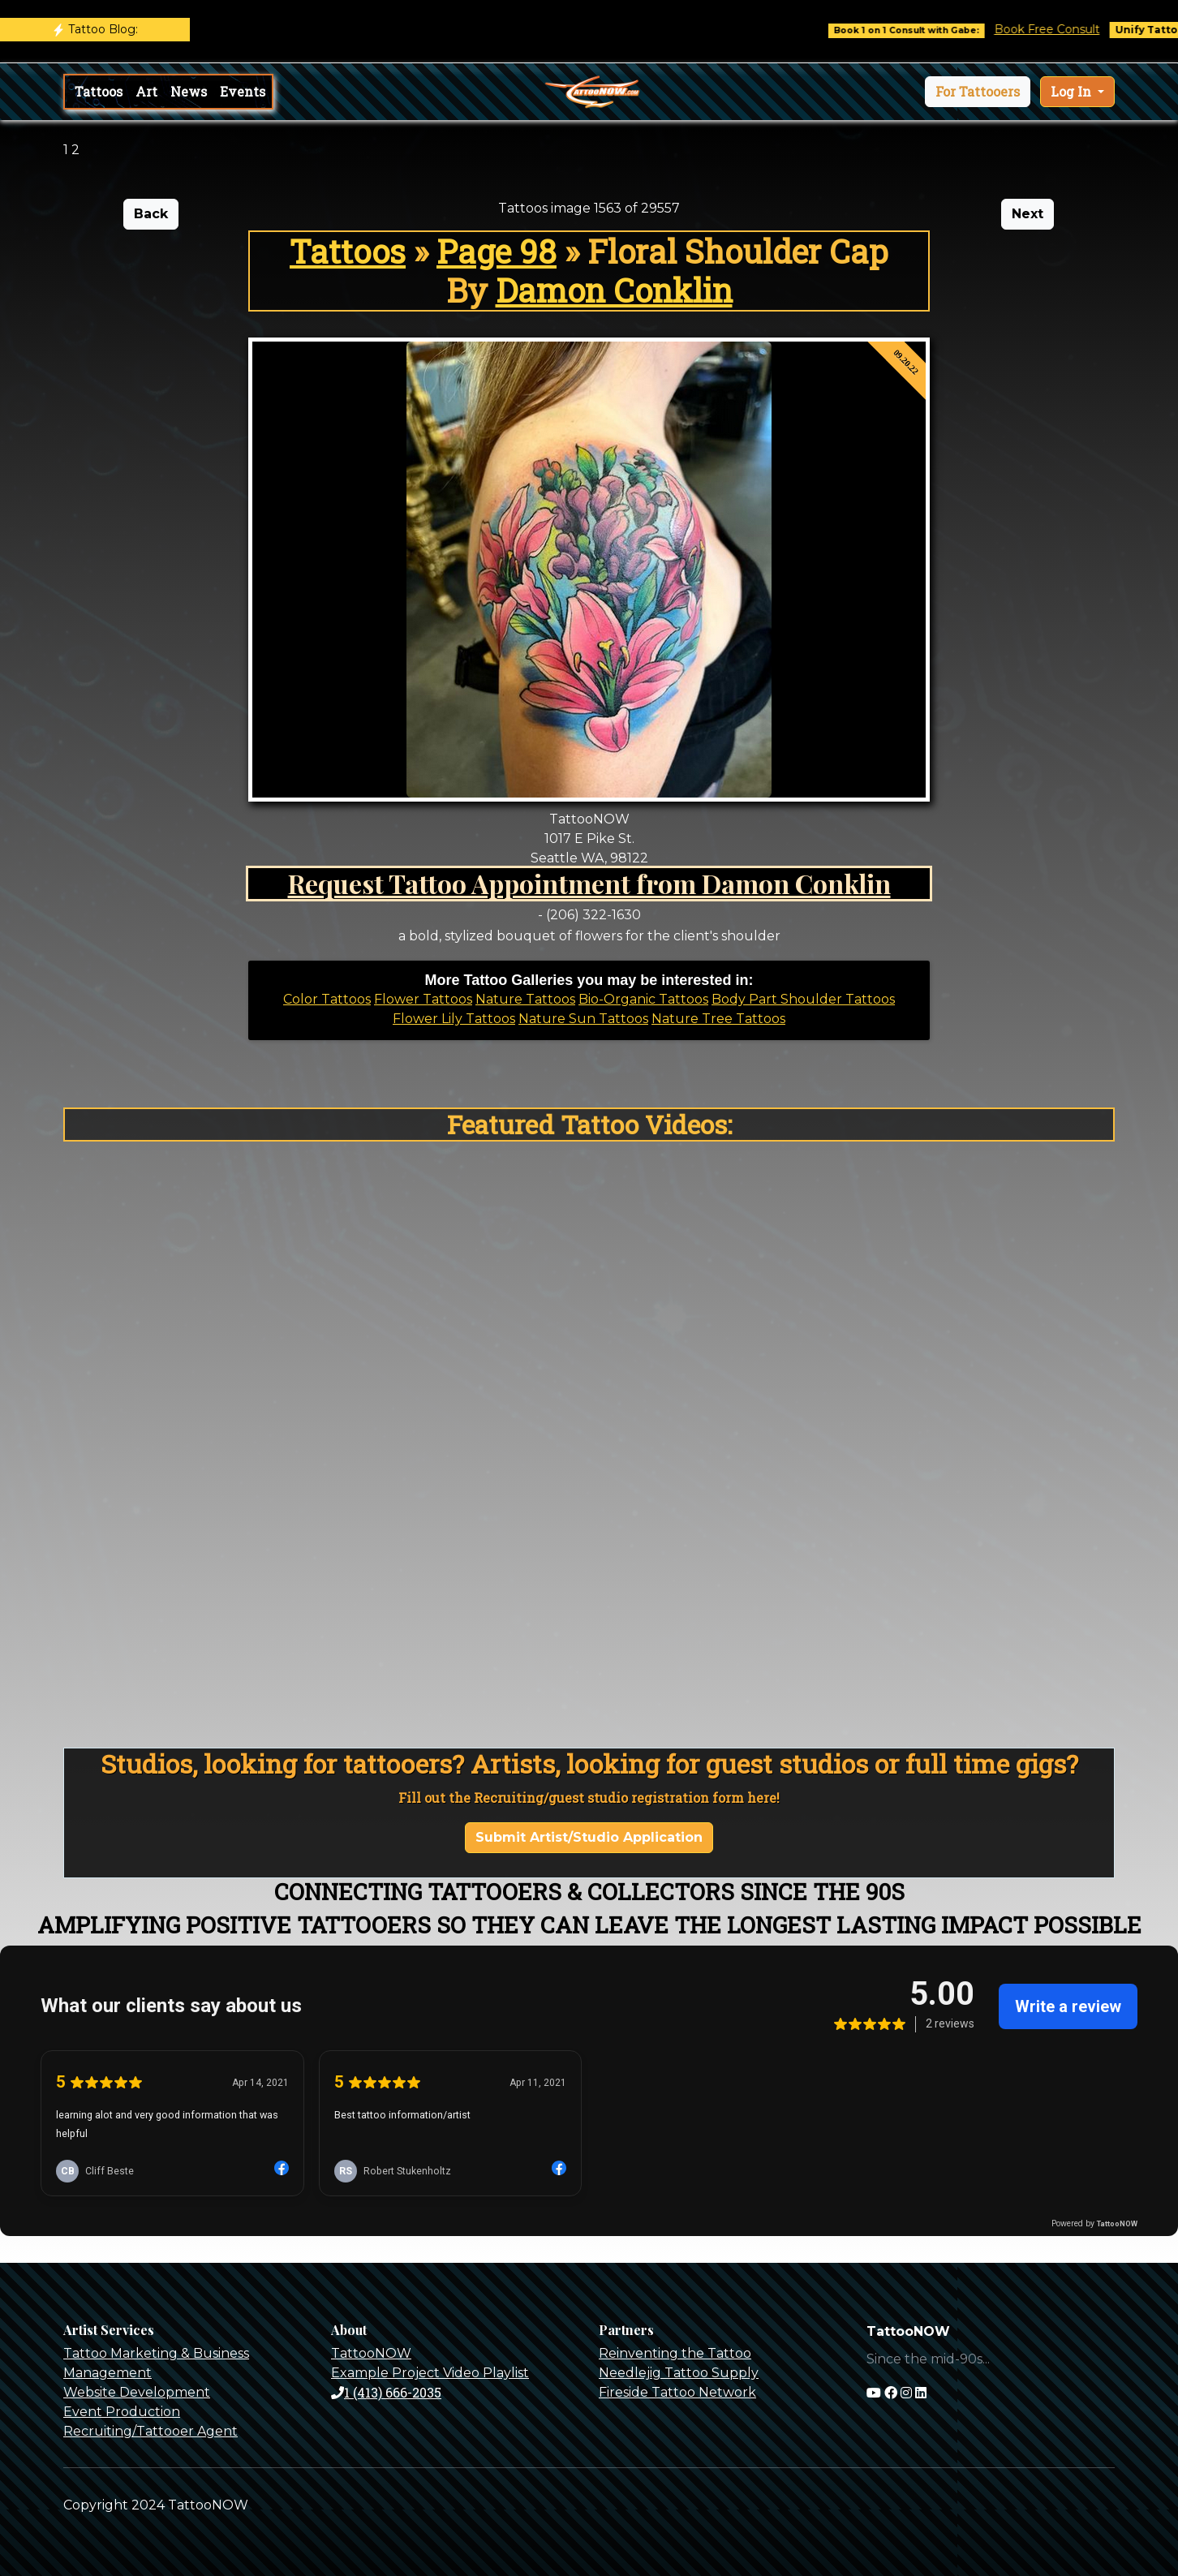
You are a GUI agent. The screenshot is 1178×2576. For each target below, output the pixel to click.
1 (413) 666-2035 (386, 2392)
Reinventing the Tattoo (675, 2353)
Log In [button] (1072, 91)
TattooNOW (371, 2353)
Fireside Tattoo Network (677, 2392)
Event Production (121, 2411)
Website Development (136, 2392)
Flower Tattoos (423, 999)
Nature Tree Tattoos (718, 1018)
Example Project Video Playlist (430, 2372)
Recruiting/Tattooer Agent (150, 2431)
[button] (977, 91)
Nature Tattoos (525, 999)
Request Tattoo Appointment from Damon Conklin (589, 883)
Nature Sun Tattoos (583, 1018)
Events (242, 91)
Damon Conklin (614, 290)
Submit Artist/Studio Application (589, 1837)
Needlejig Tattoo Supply (679, 2372)
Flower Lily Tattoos (454, 1018)
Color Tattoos (327, 999)
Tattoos (99, 91)
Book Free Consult (1061, 29)
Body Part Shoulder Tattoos (803, 999)
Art (146, 91)
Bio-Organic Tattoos (643, 999)
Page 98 (496, 251)
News (188, 91)
